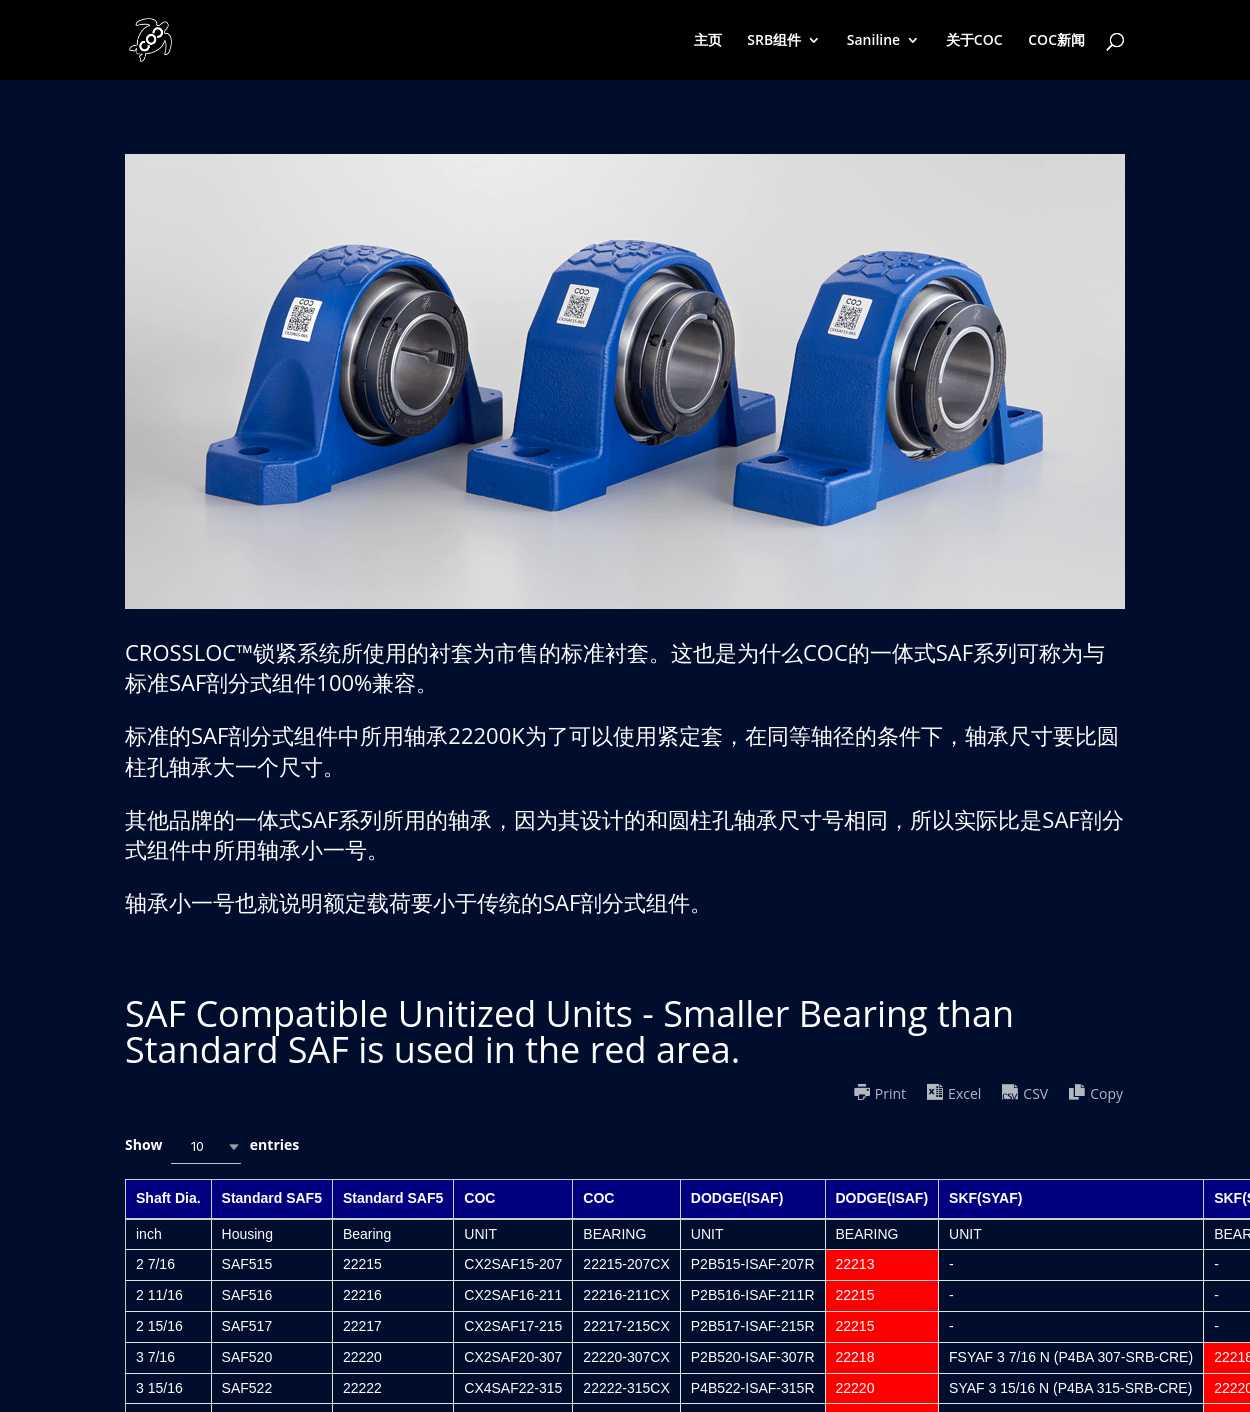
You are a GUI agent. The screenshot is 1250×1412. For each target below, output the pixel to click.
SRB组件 (774, 41)
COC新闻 (1056, 41)
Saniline (873, 41)
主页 (708, 41)
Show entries (212, 1146)
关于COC (974, 41)
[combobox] (206, 1146)
